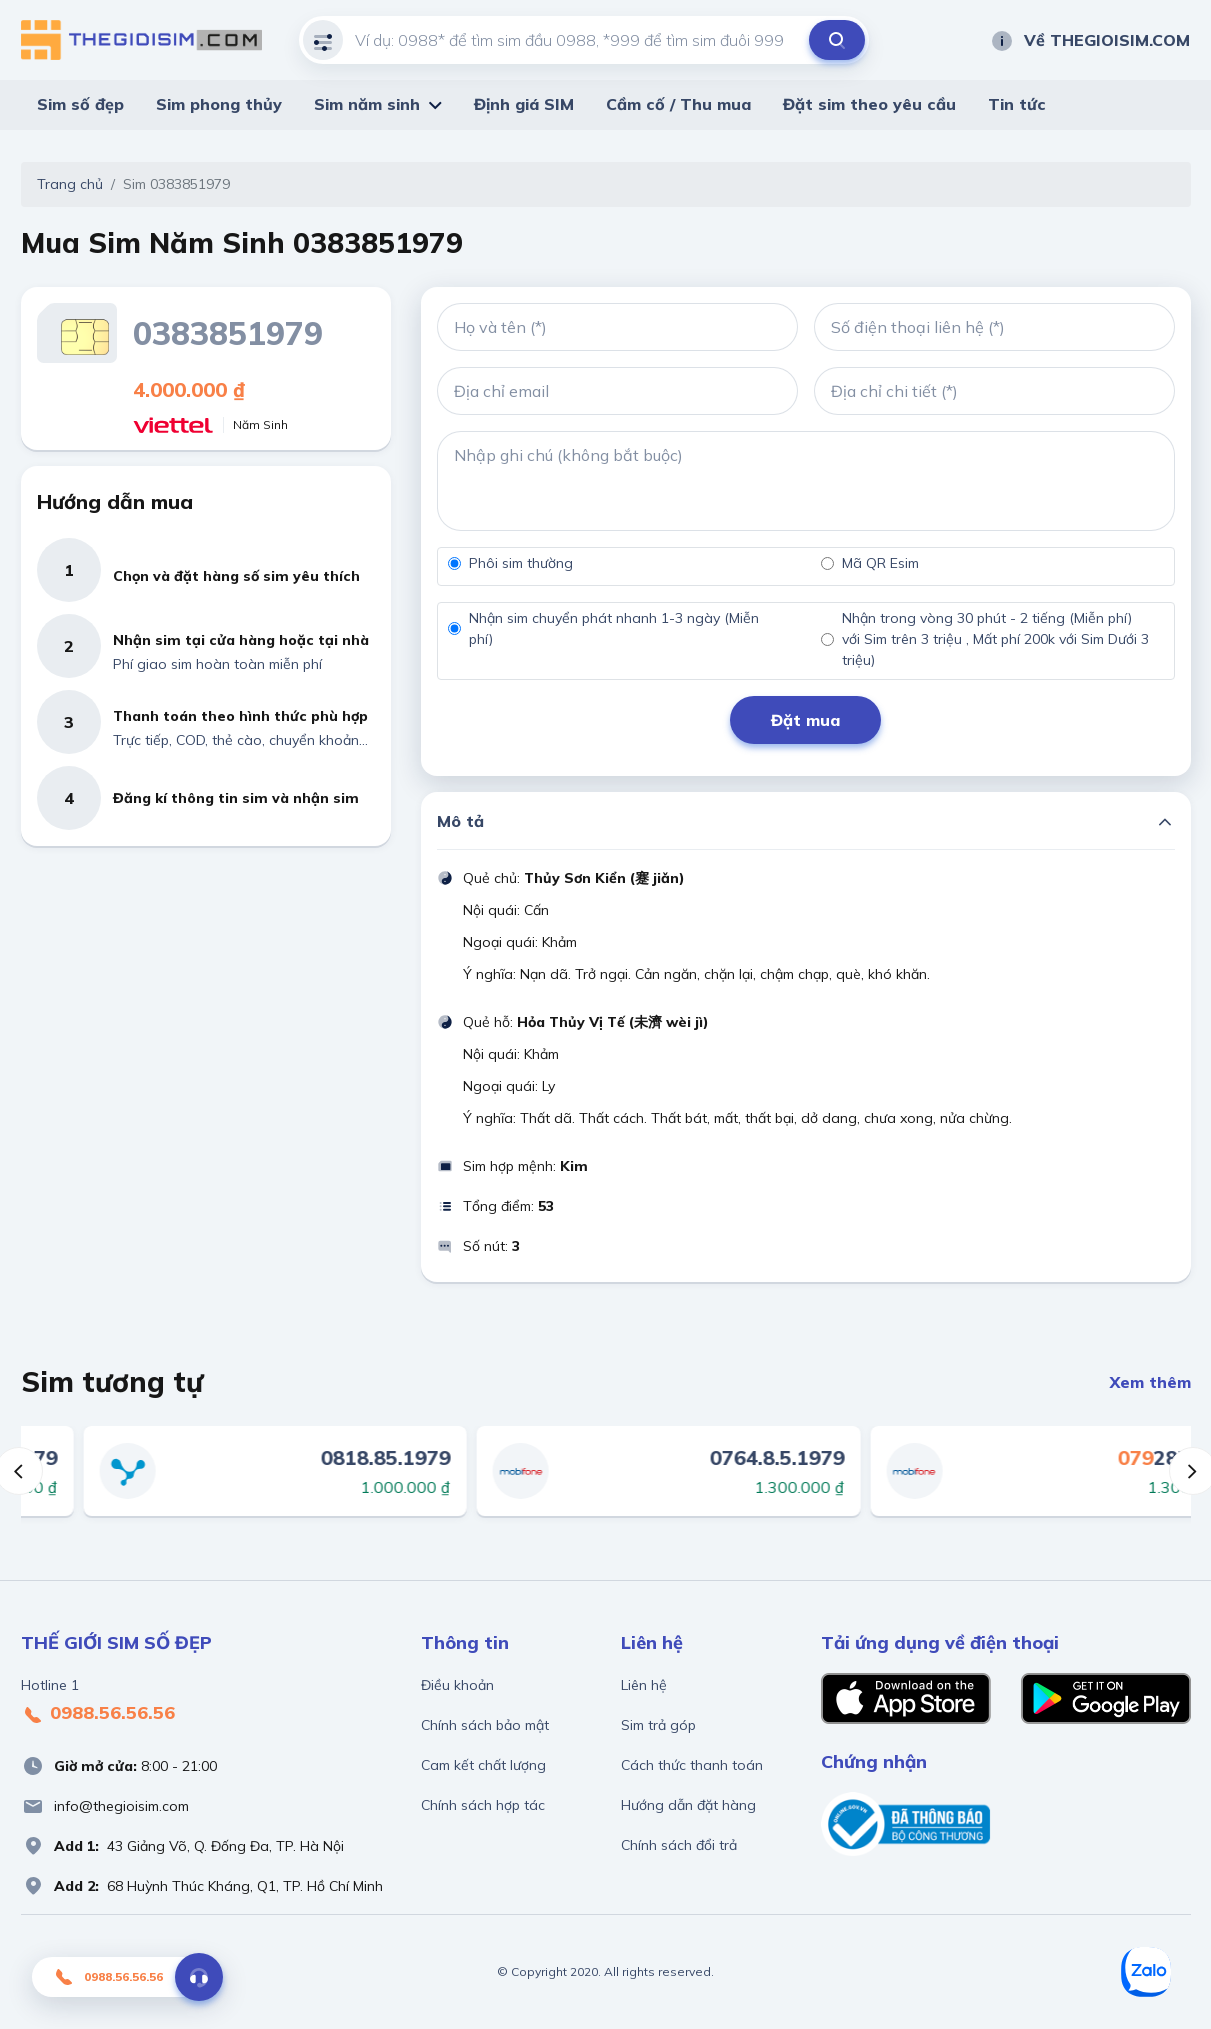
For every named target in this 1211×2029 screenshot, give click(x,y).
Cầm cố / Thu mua (678, 104)
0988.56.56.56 (98, 1714)
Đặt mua (805, 720)
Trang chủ (70, 184)
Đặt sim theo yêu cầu (869, 104)
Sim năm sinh (367, 104)
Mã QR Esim (880, 563)
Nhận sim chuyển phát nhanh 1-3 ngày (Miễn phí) (614, 628)
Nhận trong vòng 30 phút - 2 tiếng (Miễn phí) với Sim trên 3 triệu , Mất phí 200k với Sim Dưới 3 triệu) (995, 639)
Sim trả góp (658, 1725)
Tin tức (1017, 104)
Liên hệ (644, 1685)
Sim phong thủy (219, 104)
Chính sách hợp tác (483, 1805)
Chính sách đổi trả (679, 1845)
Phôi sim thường (521, 563)
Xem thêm (1150, 1382)
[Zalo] (1146, 1972)
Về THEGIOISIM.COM (1090, 40)
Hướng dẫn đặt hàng (688, 1805)
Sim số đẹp (80, 104)
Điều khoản (457, 1685)
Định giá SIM (524, 104)
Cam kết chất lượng (483, 1765)
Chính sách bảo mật (485, 1725)
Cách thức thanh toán (692, 1765)
